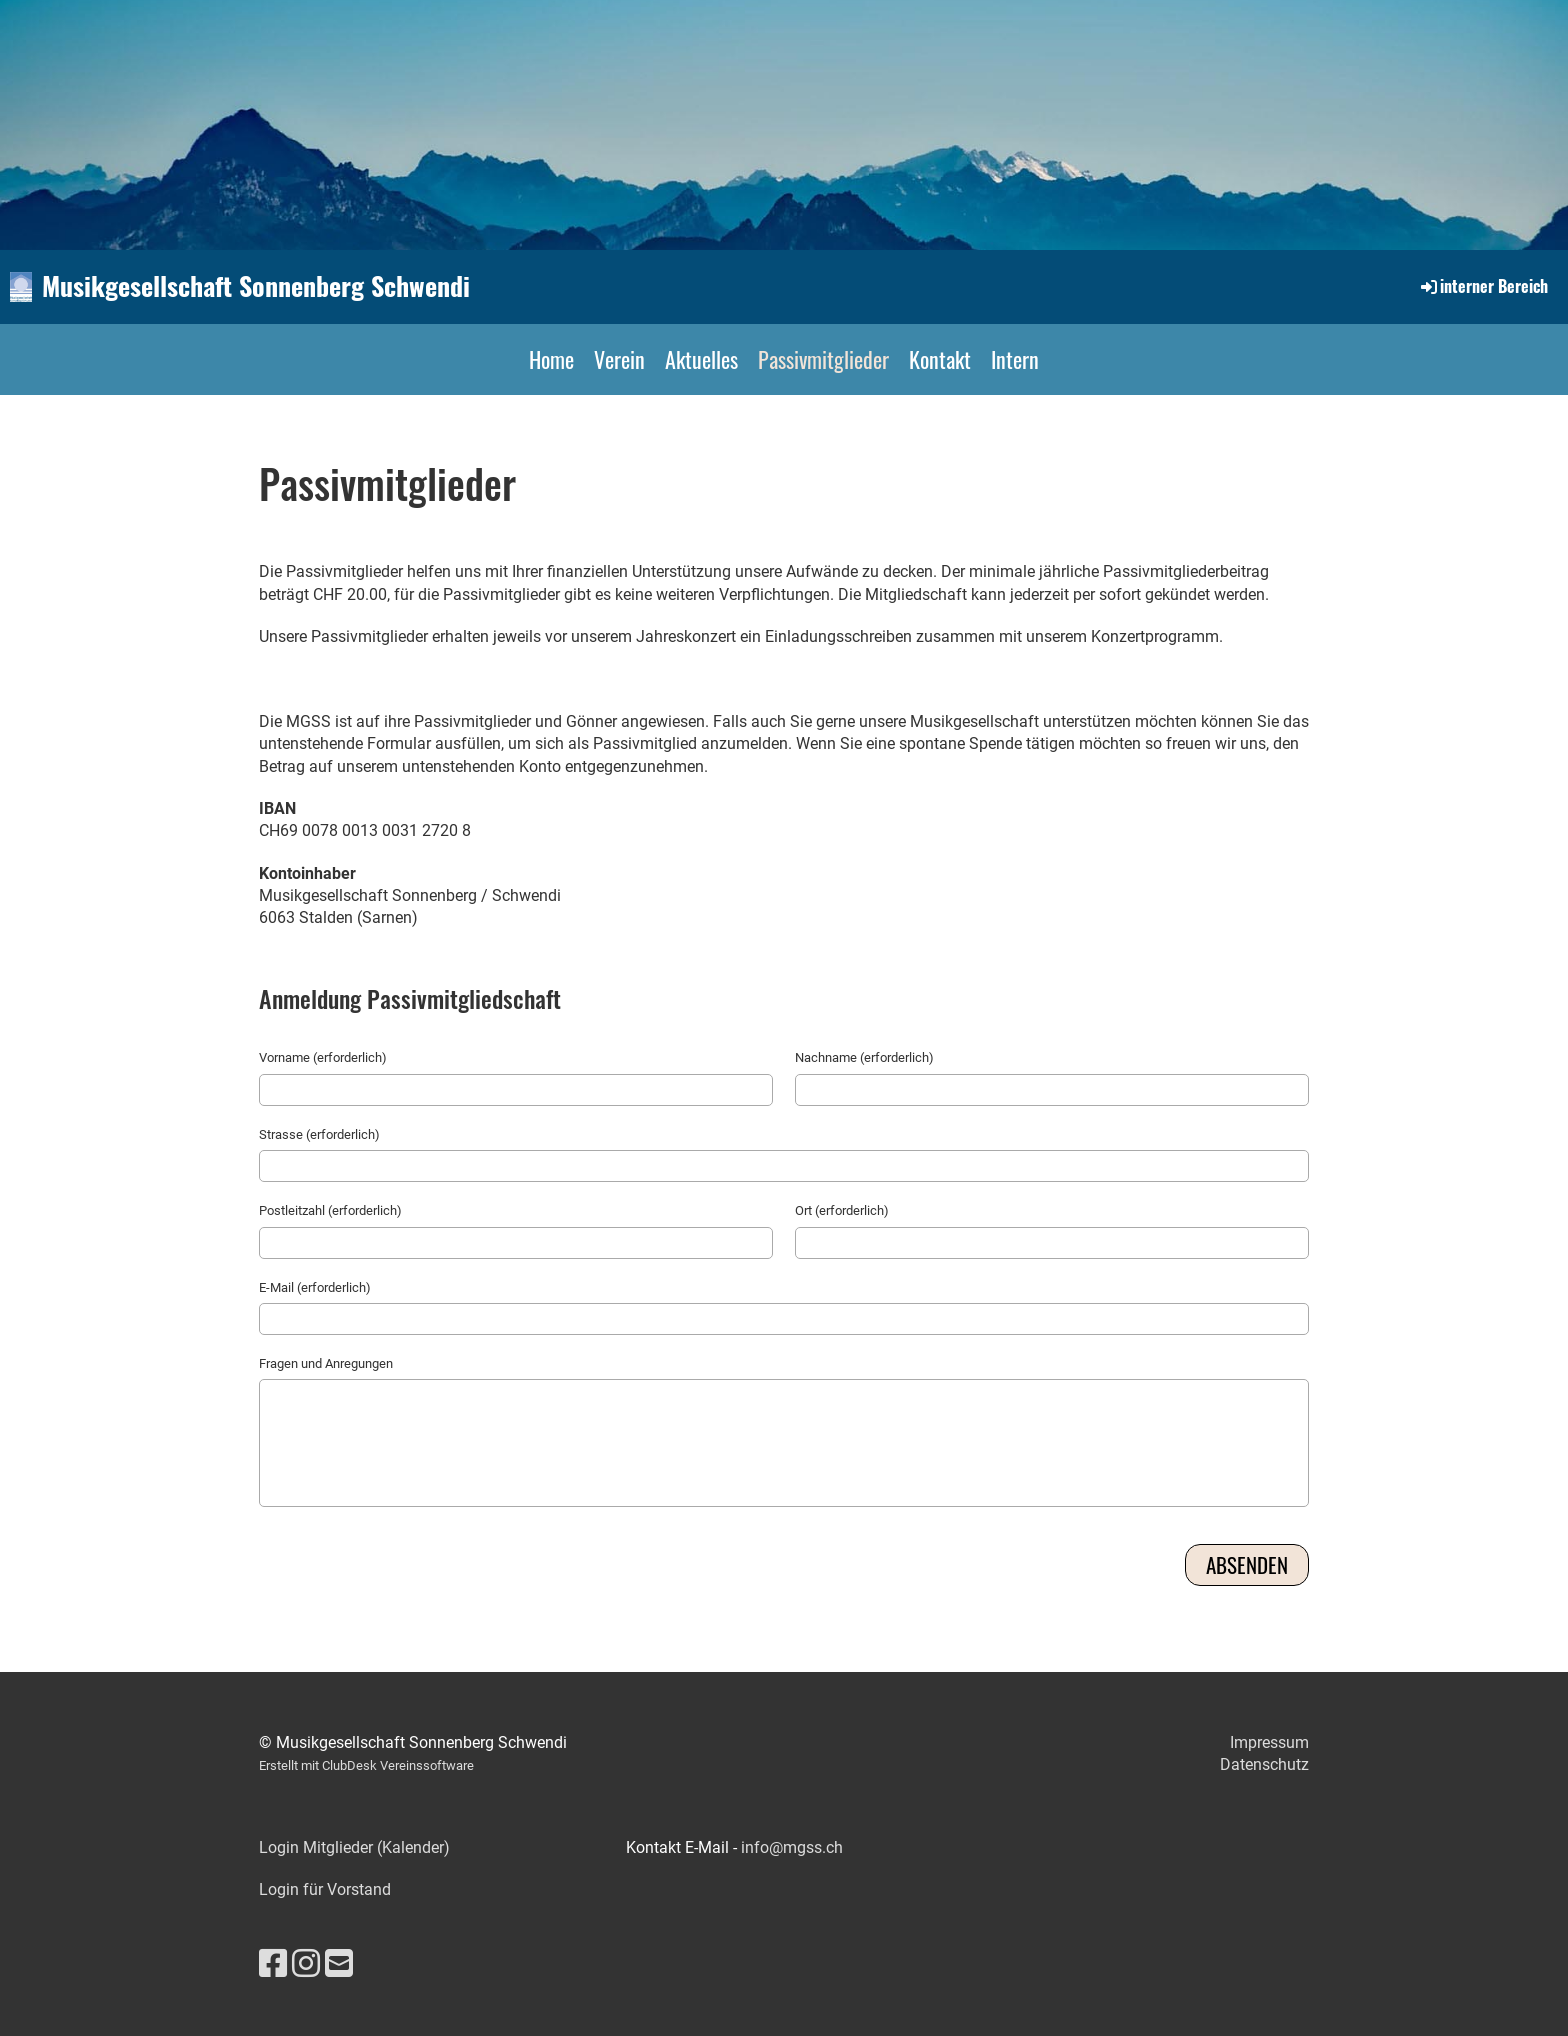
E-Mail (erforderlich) (315, 1287)
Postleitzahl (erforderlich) (330, 1210)
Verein (619, 359)
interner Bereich (1483, 286)
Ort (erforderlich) (842, 1210)
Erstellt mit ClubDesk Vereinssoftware (366, 1765)
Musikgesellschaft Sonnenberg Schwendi (256, 286)
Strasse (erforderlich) (319, 1134)
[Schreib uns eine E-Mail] (339, 1964)
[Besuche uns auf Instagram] (306, 1964)
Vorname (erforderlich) (323, 1057)
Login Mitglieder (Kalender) (354, 1847)
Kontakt (940, 359)
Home (551, 359)
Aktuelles (701, 359)
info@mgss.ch (792, 1847)
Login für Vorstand (325, 1889)
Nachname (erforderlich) (864, 1057)
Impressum (1269, 1742)
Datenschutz (1264, 1764)
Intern (1015, 359)
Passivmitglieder (823, 359)
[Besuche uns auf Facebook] (273, 1964)
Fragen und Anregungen (326, 1363)
